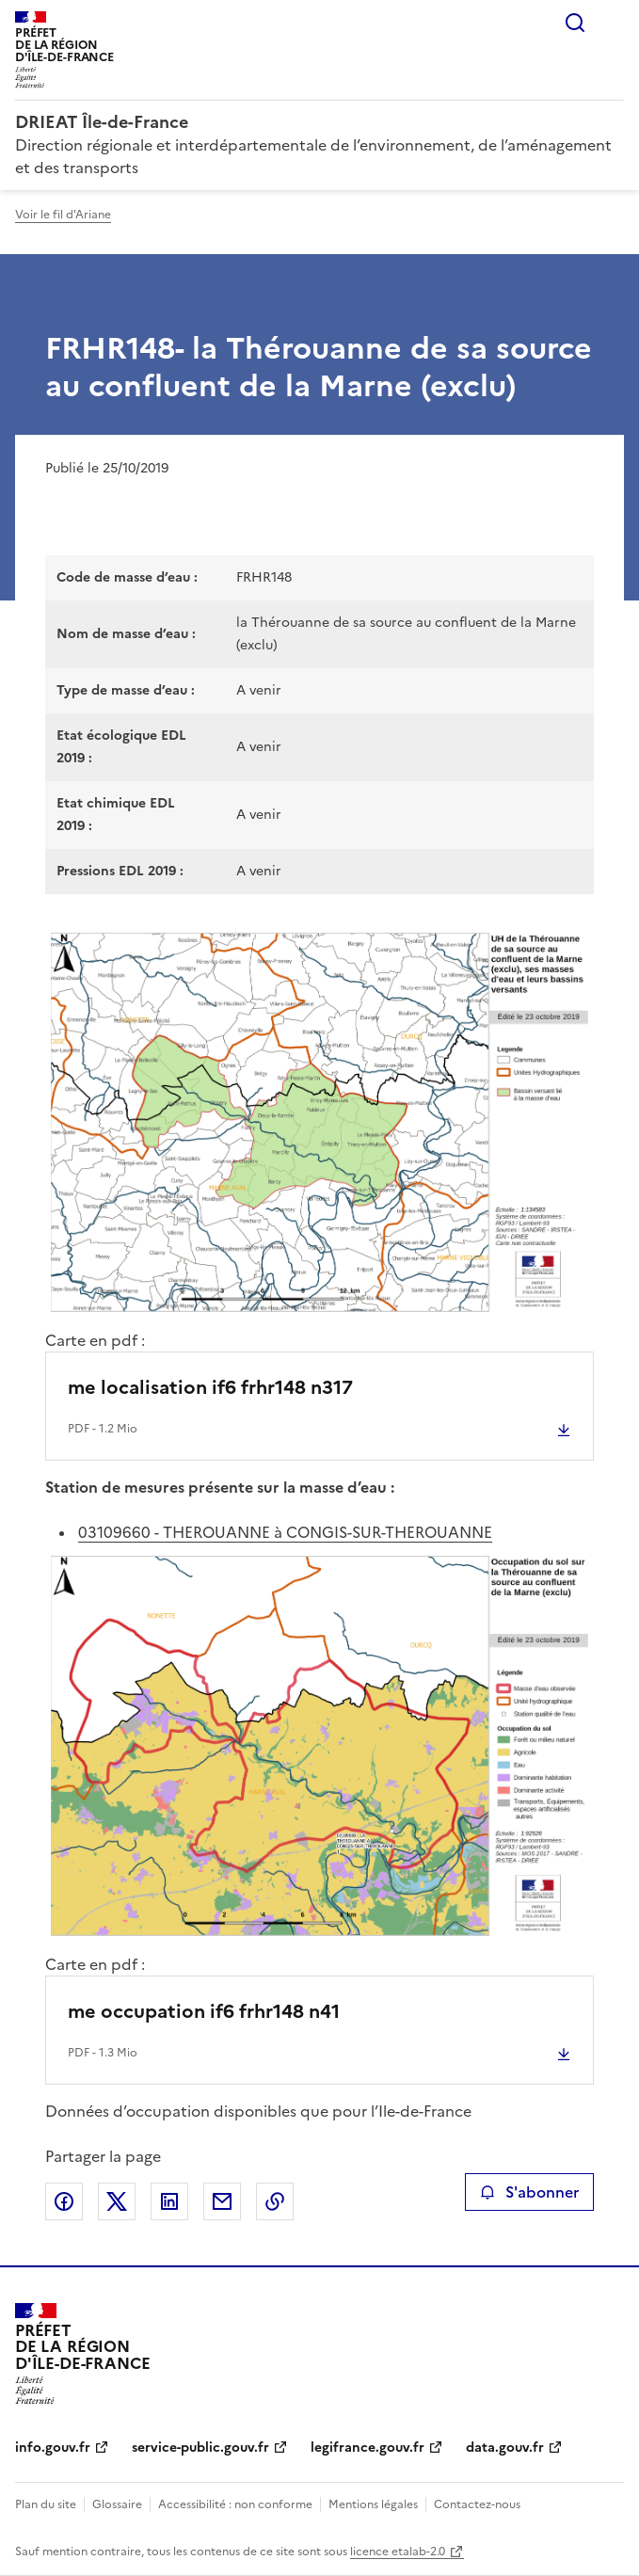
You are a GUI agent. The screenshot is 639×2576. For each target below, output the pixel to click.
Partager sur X (117, 2201)
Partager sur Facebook (64, 2201)
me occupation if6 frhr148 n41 (204, 2011)
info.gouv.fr (52, 2447)
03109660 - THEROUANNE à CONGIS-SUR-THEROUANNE (285, 1532)
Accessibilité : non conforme (235, 2504)
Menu (612, 22)
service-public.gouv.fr (200, 2447)
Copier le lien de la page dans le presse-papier (275, 2201)
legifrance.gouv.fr (367, 2447)
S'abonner (529, 2192)
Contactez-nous (477, 2504)
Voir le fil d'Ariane (63, 214)
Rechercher (575, 22)
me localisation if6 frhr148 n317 (210, 1387)
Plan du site (45, 2504)
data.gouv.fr (505, 2447)
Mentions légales (373, 2504)
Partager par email (222, 2201)
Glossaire (117, 2504)
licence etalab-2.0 (397, 2551)
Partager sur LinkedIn (169, 2201)
